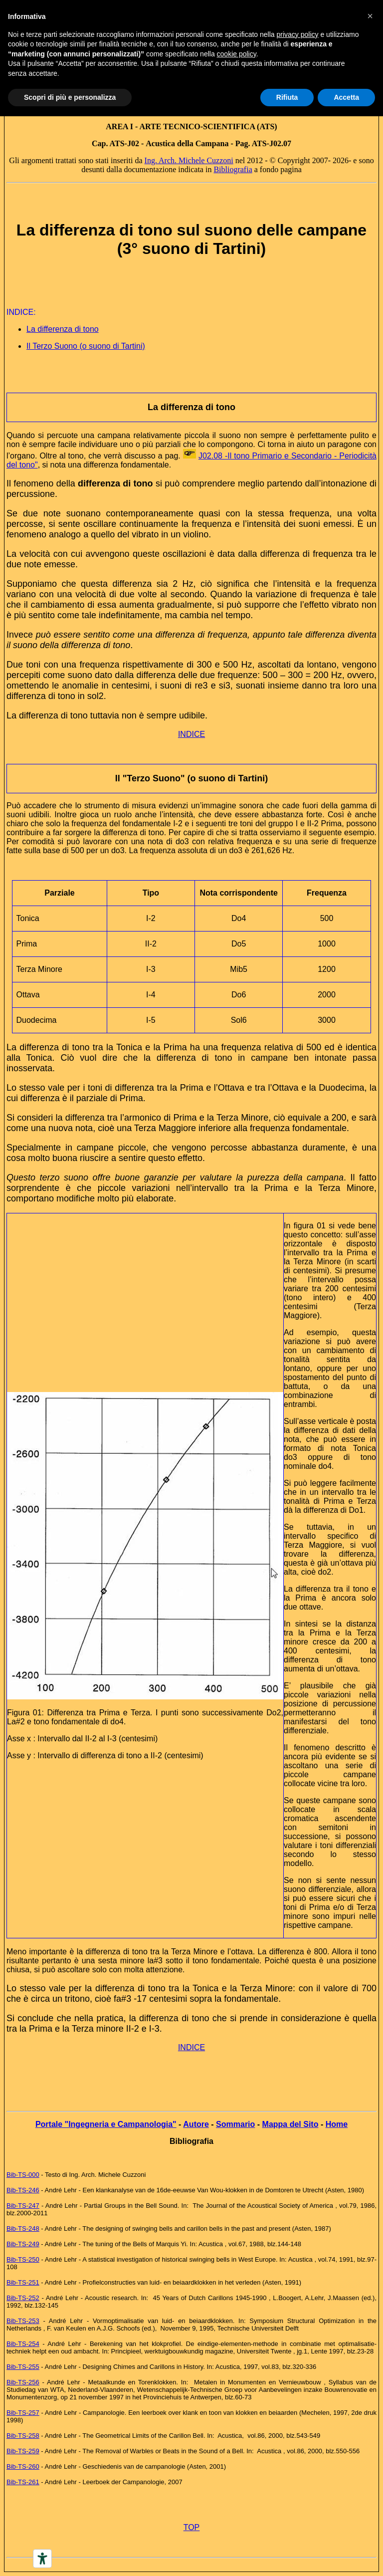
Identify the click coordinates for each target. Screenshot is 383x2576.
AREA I (119, 126)
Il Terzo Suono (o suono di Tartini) (85, 346)
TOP (192, 2527)
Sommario (235, 2124)
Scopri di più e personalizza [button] (70, 97)
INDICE (191, 734)
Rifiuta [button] (287, 97)
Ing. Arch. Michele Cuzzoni (189, 160)
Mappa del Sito (290, 2124)
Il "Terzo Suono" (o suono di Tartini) (191, 778)
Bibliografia (232, 169)
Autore (196, 2124)
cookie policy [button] (236, 54)
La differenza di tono (62, 329)
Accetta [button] (346, 97)
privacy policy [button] (298, 34)
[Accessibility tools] (42, 2558)
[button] (370, 16)
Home (337, 2124)
